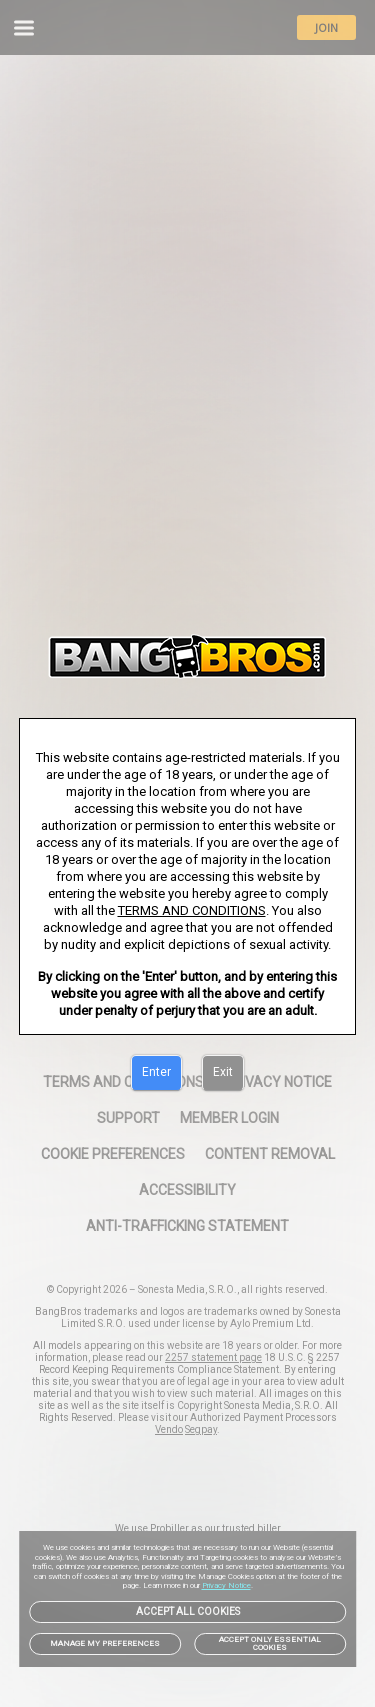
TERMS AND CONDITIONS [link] (192, 910)
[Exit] (223, 1073)
